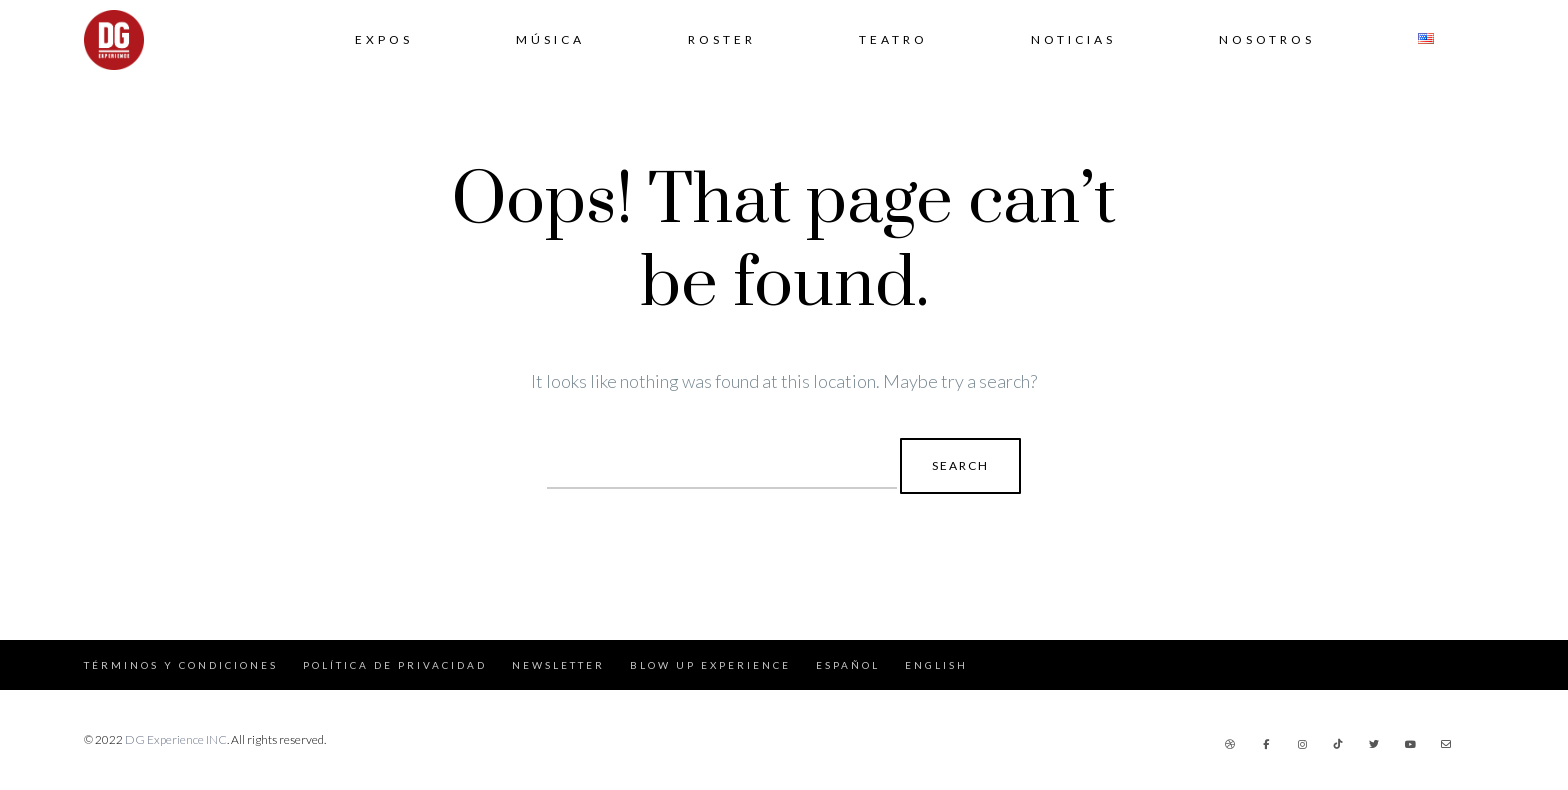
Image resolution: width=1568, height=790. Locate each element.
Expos (384, 39)
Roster (722, 39)
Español (848, 665)
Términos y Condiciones (181, 665)
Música (550, 39)
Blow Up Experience (710, 665)
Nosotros (1267, 39)
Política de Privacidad (395, 665)
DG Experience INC (176, 739)
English (936, 665)
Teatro (893, 39)
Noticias (1073, 39)
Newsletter (558, 665)
